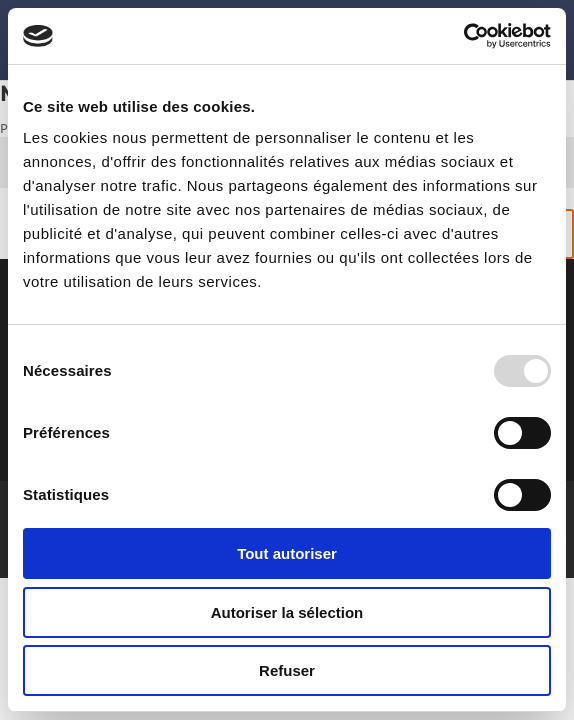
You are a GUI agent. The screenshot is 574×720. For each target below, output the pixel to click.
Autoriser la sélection (287, 612)
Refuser (287, 670)
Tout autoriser (287, 553)
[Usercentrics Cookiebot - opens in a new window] (463, 36)
